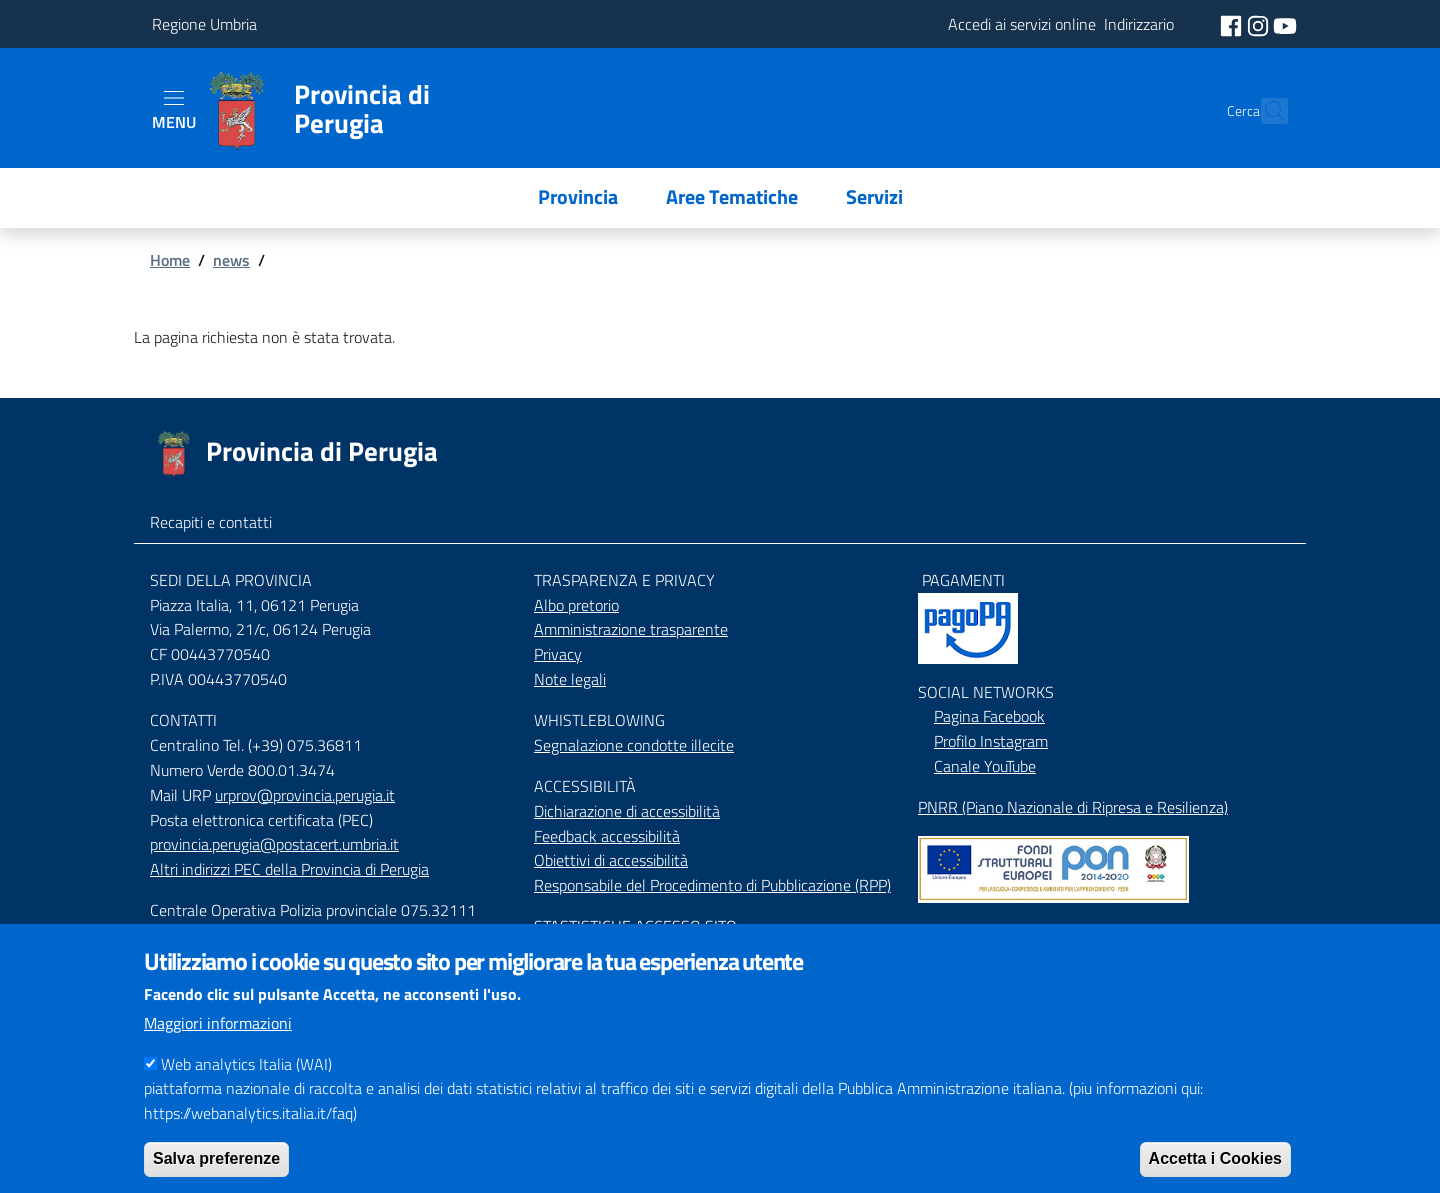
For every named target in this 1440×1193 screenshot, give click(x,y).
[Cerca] (1264, 111)
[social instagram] (1260, 24)
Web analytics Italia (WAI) (246, 1080)
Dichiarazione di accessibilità (627, 811)
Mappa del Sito (967, 931)
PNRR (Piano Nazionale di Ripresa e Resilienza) (1073, 807)
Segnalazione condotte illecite (634, 745)
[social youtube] (1285, 24)
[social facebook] (1233, 24)
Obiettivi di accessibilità (611, 860)
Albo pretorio (576, 605)
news (231, 260)
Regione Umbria (204, 24)
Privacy (558, 654)
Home (170, 260)
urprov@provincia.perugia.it (305, 795)
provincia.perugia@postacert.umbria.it (274, 844)
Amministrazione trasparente (631, 629)
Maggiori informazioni (218, 1039)
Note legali (570, 679)
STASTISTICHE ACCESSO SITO (635, 926)
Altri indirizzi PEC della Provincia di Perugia (289, 869)
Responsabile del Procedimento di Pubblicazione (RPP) (712, 885)
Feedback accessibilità (607, 836)
